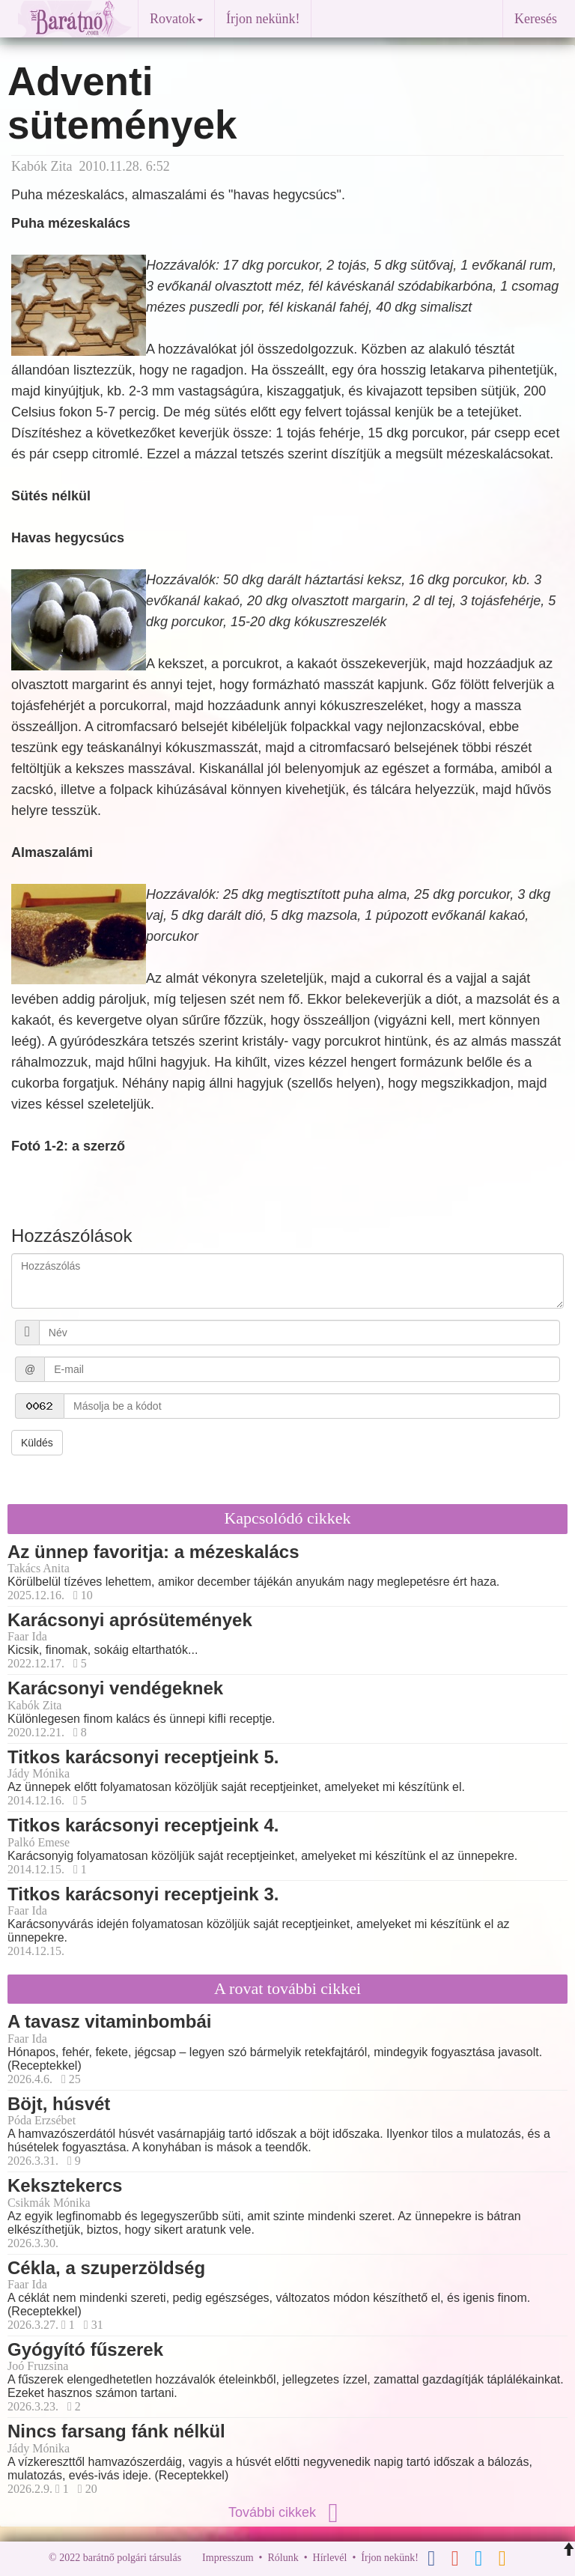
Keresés (535, 18)
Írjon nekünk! (262, 18)
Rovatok (176, 18)
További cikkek (287, 2512)
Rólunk (282, 2557)
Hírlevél (330, 2557)
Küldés (37, 1443)
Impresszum (227, 2557)
